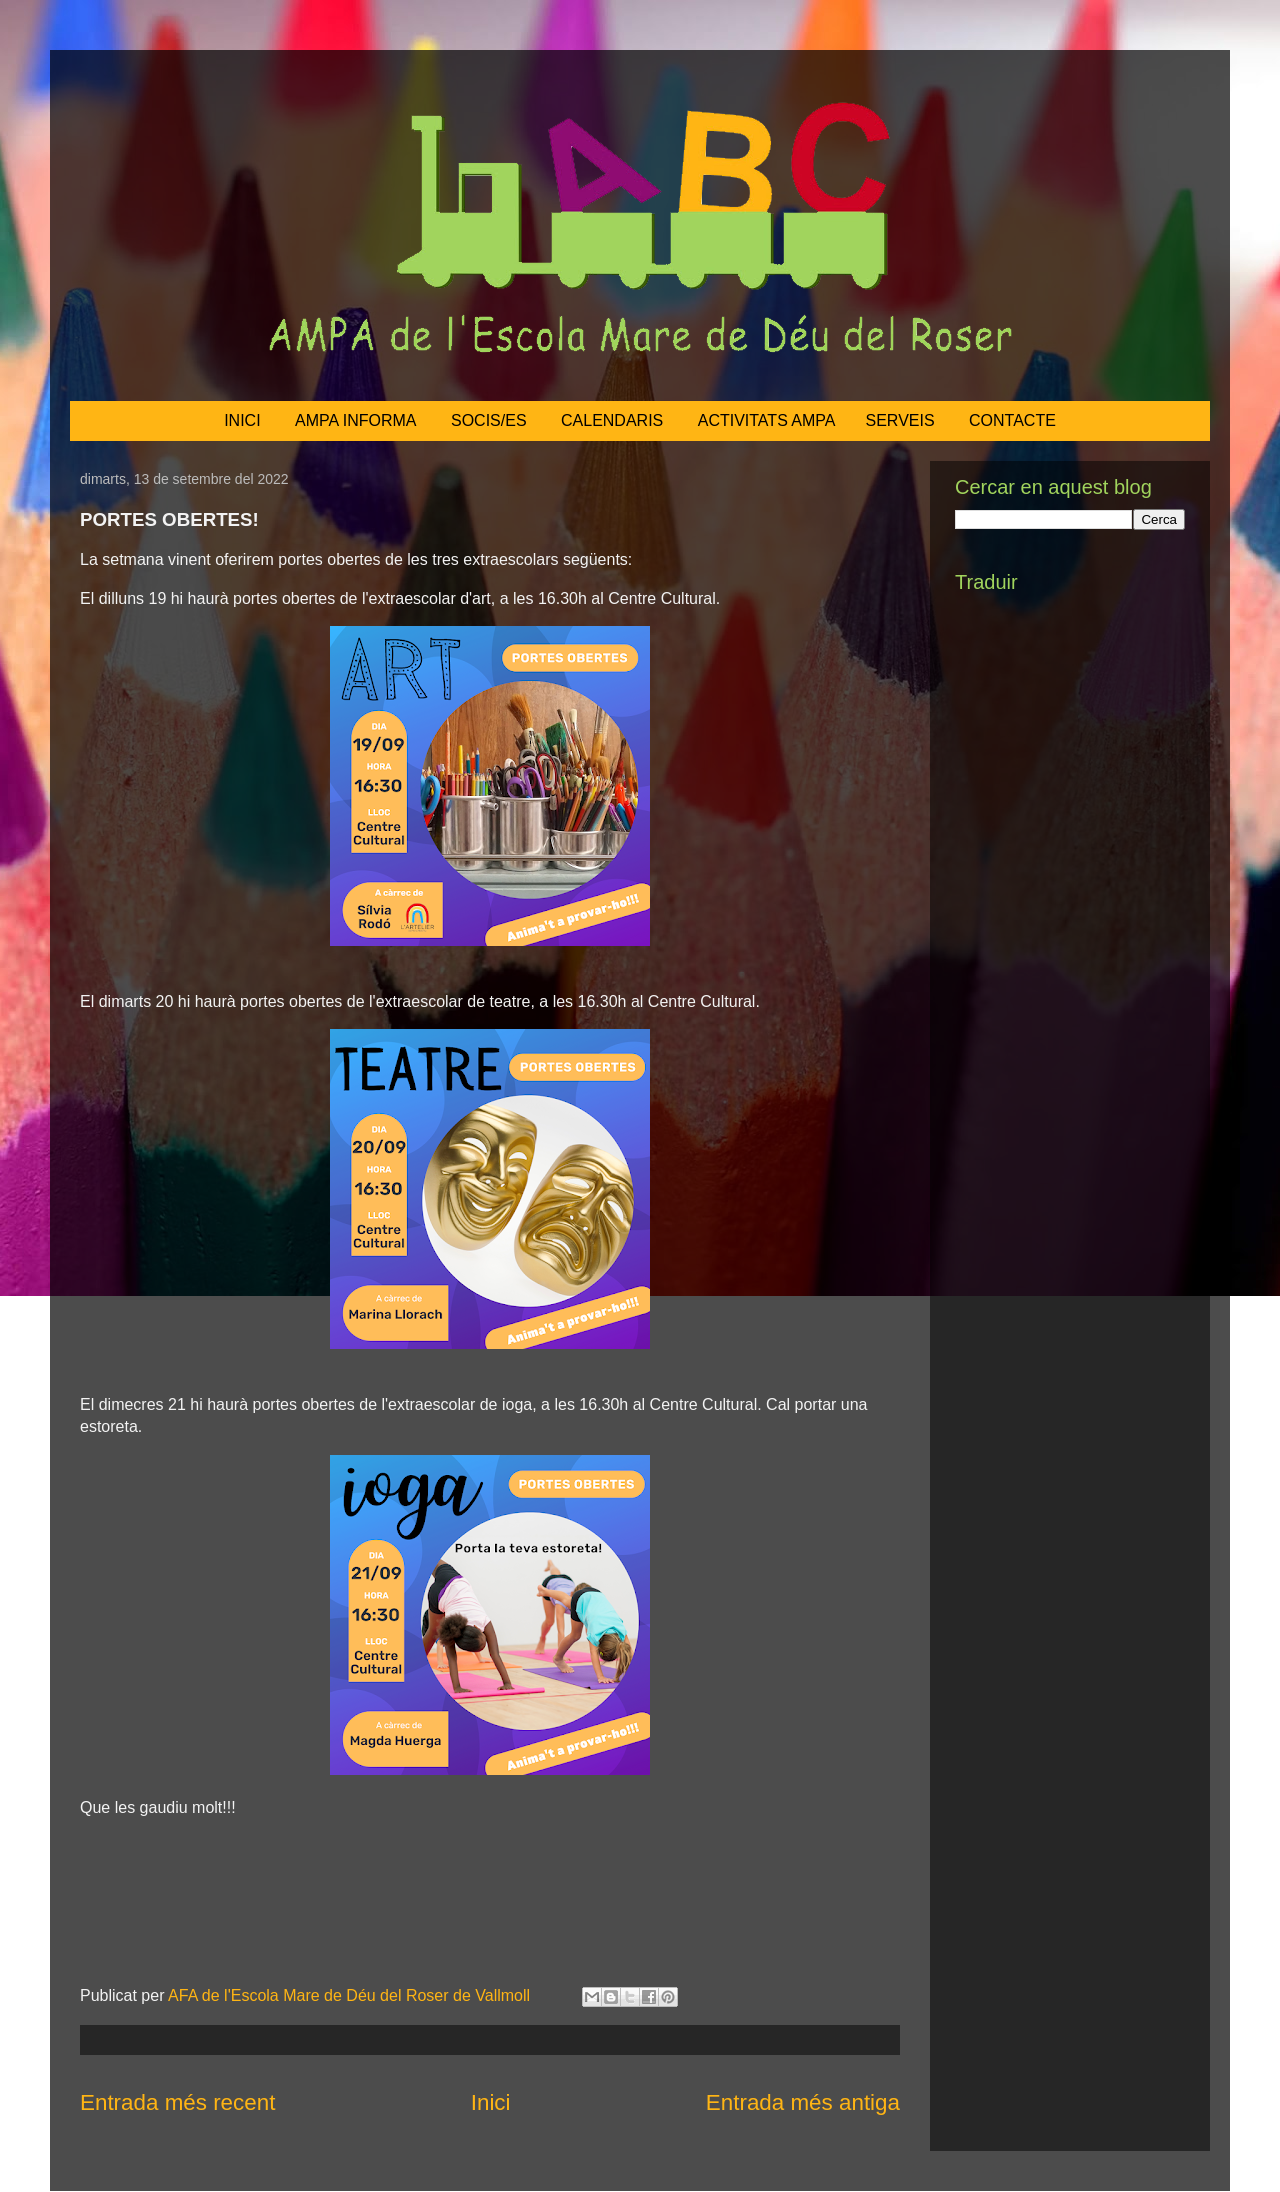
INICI (242, 420)
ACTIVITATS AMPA (767, 420)
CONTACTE (1012, 420)
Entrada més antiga (803, 2102)
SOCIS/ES (489, 420)
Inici (491, 2102)
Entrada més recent (177, 2102)
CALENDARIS (612, 420)
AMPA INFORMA (356, 420)
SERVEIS (900, 420)
